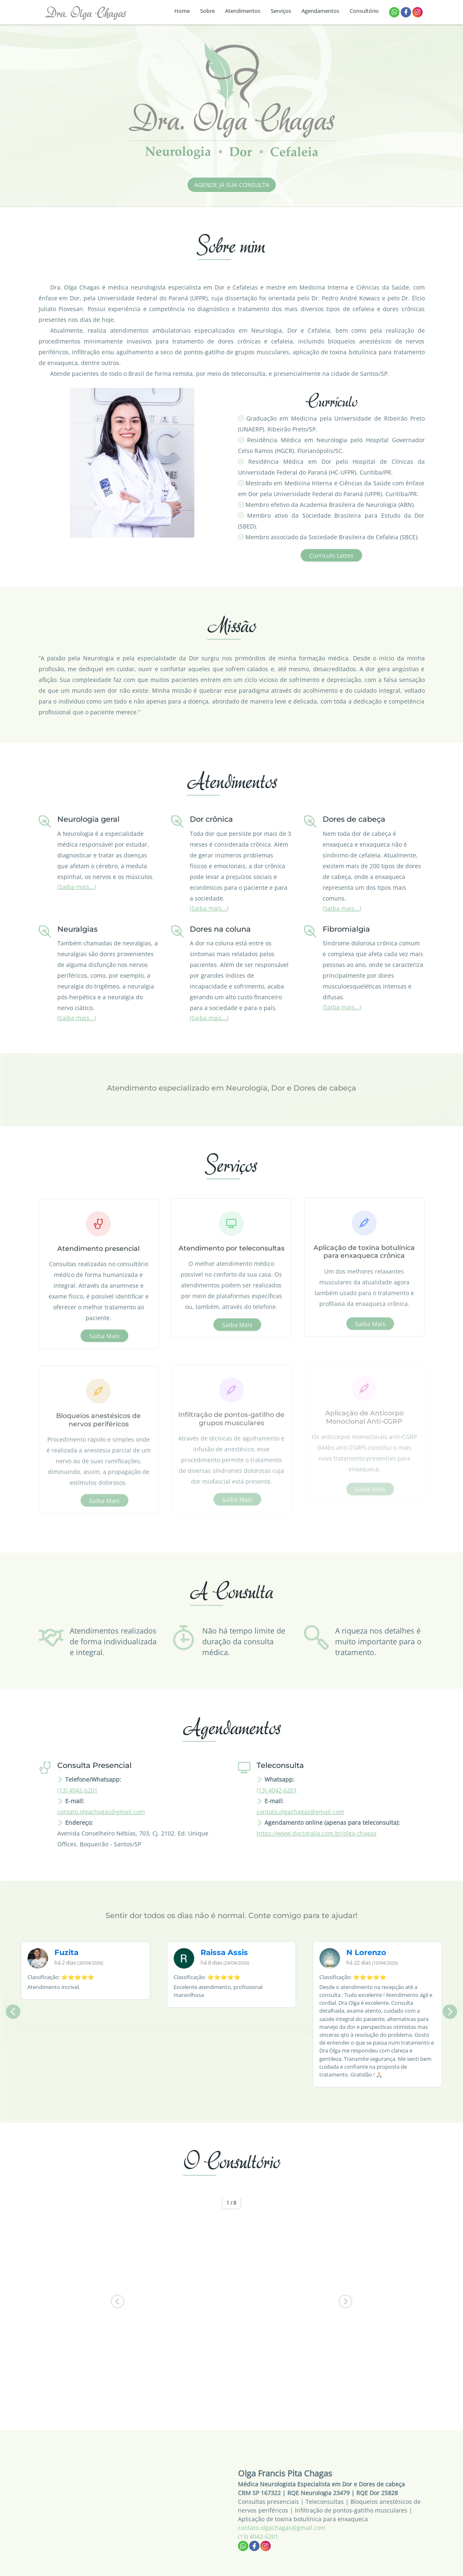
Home (182, 11)
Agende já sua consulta (238, 185)
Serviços (281, 11)
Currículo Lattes (331, 562)
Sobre (207, 11)
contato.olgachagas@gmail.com (101, 1812)
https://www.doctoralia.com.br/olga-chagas (317, 1833)
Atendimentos (242, 11)
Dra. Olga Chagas (85, 12)
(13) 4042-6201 (77, 1790)
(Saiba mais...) (76, 887)
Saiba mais (104, 1335)
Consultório (364, 11)
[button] (117, 2301)
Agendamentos (320, 11)
